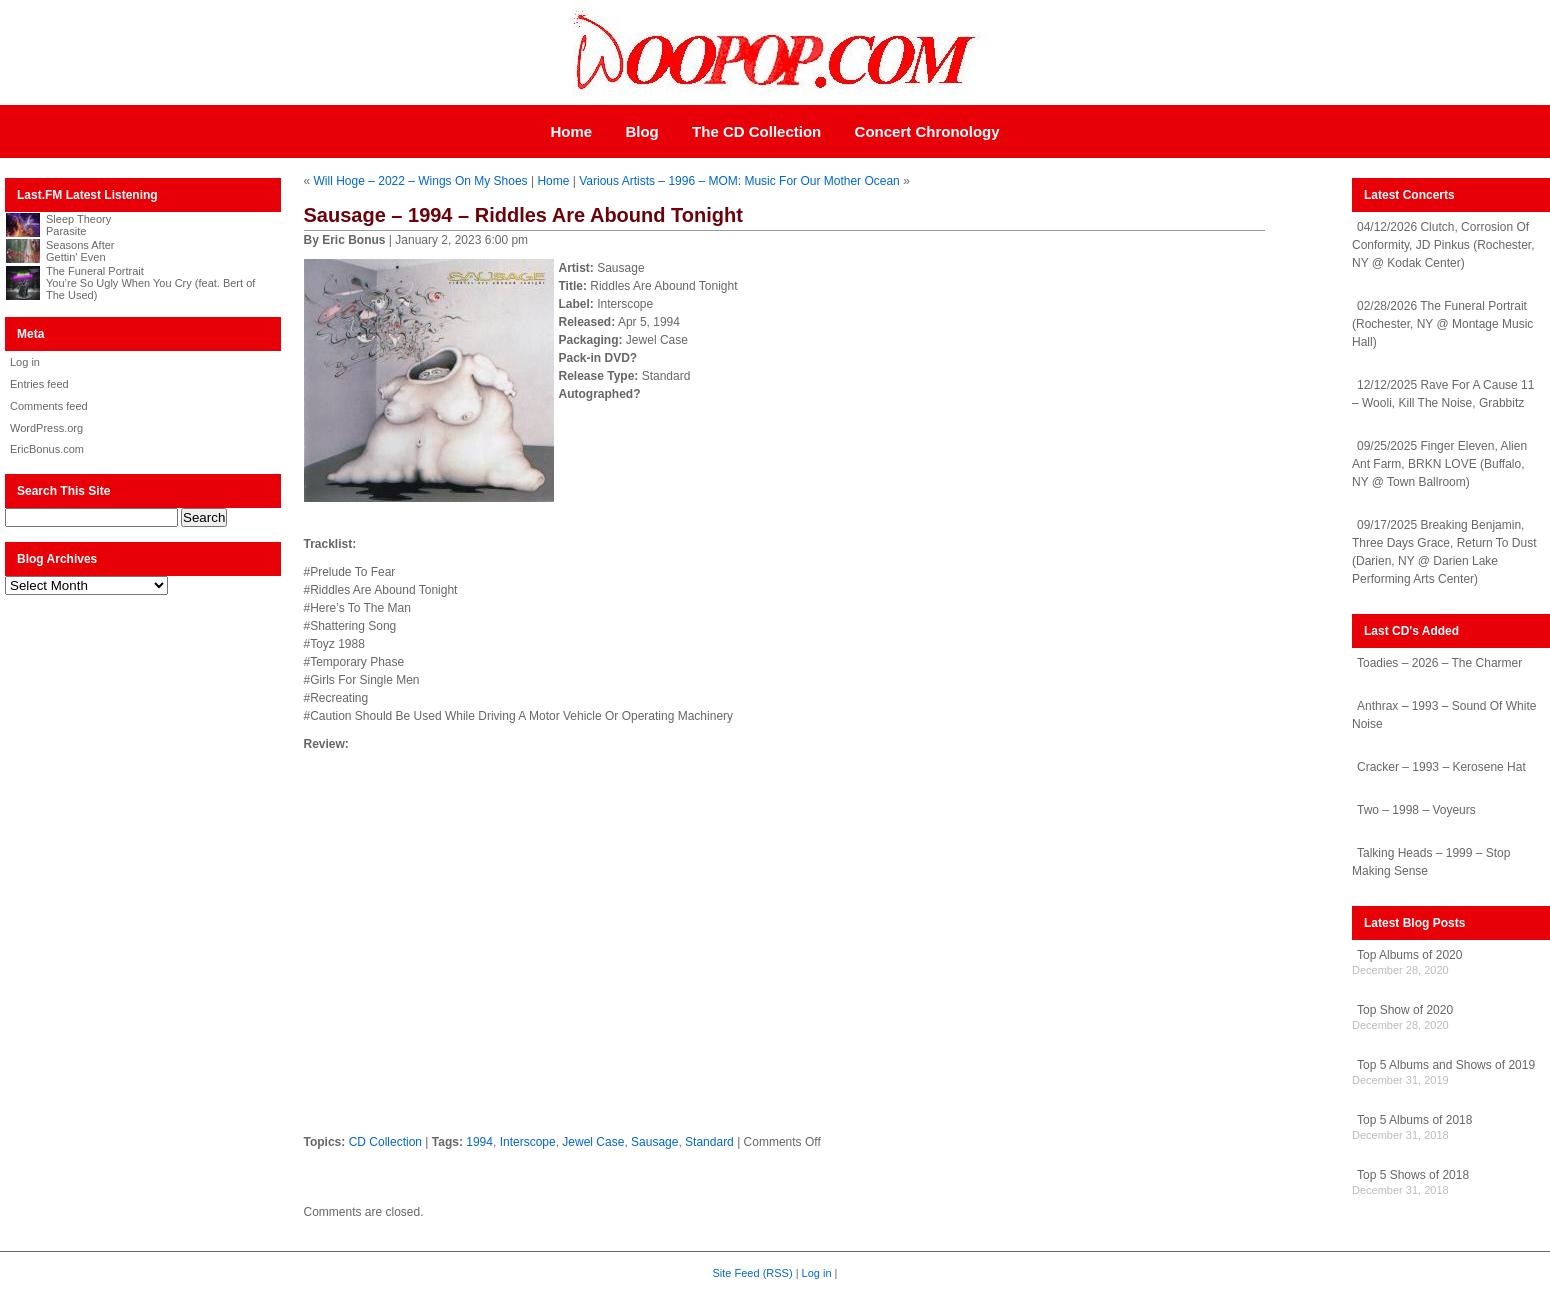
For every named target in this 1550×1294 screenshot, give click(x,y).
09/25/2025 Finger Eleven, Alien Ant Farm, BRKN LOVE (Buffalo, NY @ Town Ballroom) (1439, 464)
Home (571, 131)
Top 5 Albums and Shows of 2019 (1446, 1065)
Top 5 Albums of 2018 (1414, 1120)
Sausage (654, 1142)
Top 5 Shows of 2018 (1413, 1175)
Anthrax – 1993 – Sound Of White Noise (1444, 715)
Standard (709, 1142)
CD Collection (385, 1142)
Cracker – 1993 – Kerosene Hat (1441, 767)
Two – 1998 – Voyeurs (1416, 810)
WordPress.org (46, 428)
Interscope (528, 1142)
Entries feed (39, 384)
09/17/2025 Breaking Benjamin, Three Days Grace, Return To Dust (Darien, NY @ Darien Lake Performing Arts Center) (1444, 552)
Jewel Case (593, 1142)
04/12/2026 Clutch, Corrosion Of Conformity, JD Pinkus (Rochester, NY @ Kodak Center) (1443, 245)
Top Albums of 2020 (1409, 955)
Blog (641, 131)
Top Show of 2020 (1405, 1010)
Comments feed (49, 406)
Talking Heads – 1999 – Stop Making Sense (1431, 862)
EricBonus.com (47, 449)
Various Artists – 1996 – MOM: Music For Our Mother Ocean (739, 181)
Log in (25, 362)
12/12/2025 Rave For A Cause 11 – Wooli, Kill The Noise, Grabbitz (1443, 394)
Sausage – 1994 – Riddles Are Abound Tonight (523, 215)
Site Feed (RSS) (753, 1273)
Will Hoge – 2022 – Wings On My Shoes (421, 181)
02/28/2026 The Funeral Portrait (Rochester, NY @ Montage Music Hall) (1442, 324)
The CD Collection (756, 131)
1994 (479, 1142)
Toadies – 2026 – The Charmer (1439, 663)
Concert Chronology (927, 131)
